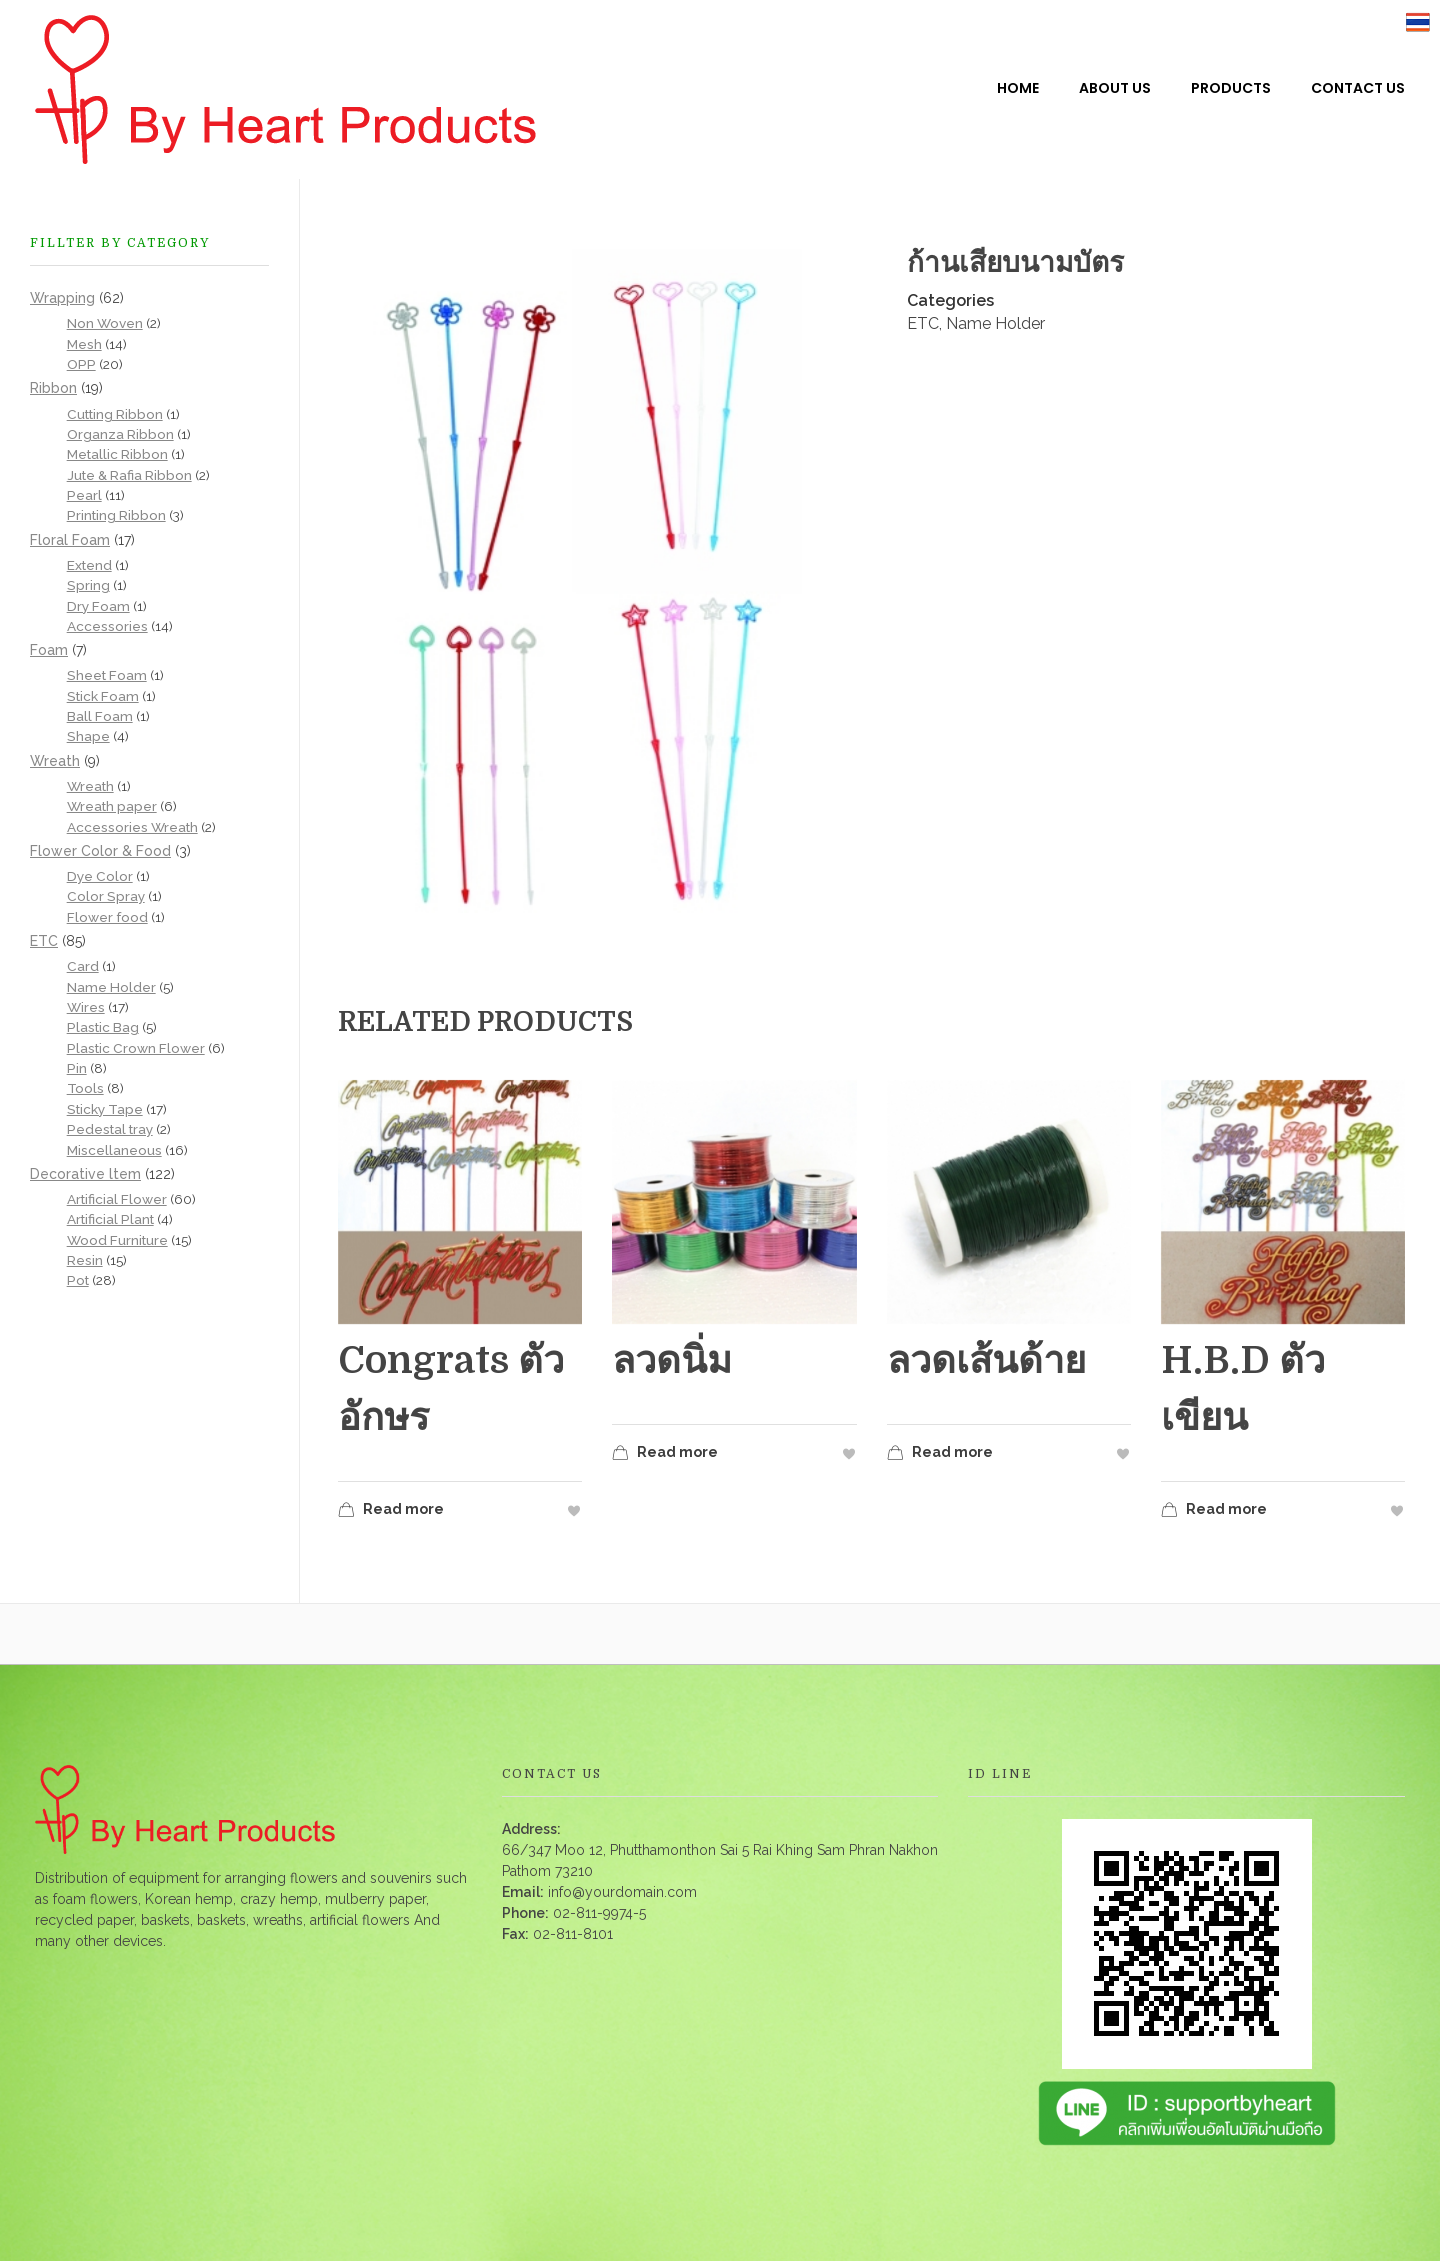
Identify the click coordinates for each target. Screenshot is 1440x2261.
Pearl (84, 495)
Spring (88, 585)
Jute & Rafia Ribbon (129, 475)
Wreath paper (112, 806)
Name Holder (995, 323)
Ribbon (53, 388)
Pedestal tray (110, 1129)
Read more (391, 1511)
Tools (85, 1088)
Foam (49, 650)
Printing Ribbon (116, 515)
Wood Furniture (117, 1240)
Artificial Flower (117, 1199)
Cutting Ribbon (115, 414)
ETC (923, 323)
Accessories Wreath (132, 827)
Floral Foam (70, 540)
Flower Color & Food (100, 851)
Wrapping (62, 298)
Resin (85, 1260)
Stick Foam (103, 696)
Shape (88, 736)
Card (83, 966)
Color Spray (106, 896)
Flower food (107, 917)
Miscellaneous (114, 1150)
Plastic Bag (103, 1027)
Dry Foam (98, 606)
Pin (77, 1068)
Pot (78, 1280)
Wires (86, 1007)
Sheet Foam (107, 675)
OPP (81, 364)
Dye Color (100, 876)
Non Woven (105, 323)
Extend (89, 565)
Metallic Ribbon (117, 454)
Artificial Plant (110, 1219)
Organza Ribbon (120, 434)
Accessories (107, 626)
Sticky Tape (105, 1109)
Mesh (84, 344)
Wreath (55, 761)
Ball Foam (100, 716)
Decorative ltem (85, 1174)
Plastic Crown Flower (136, 1048)
